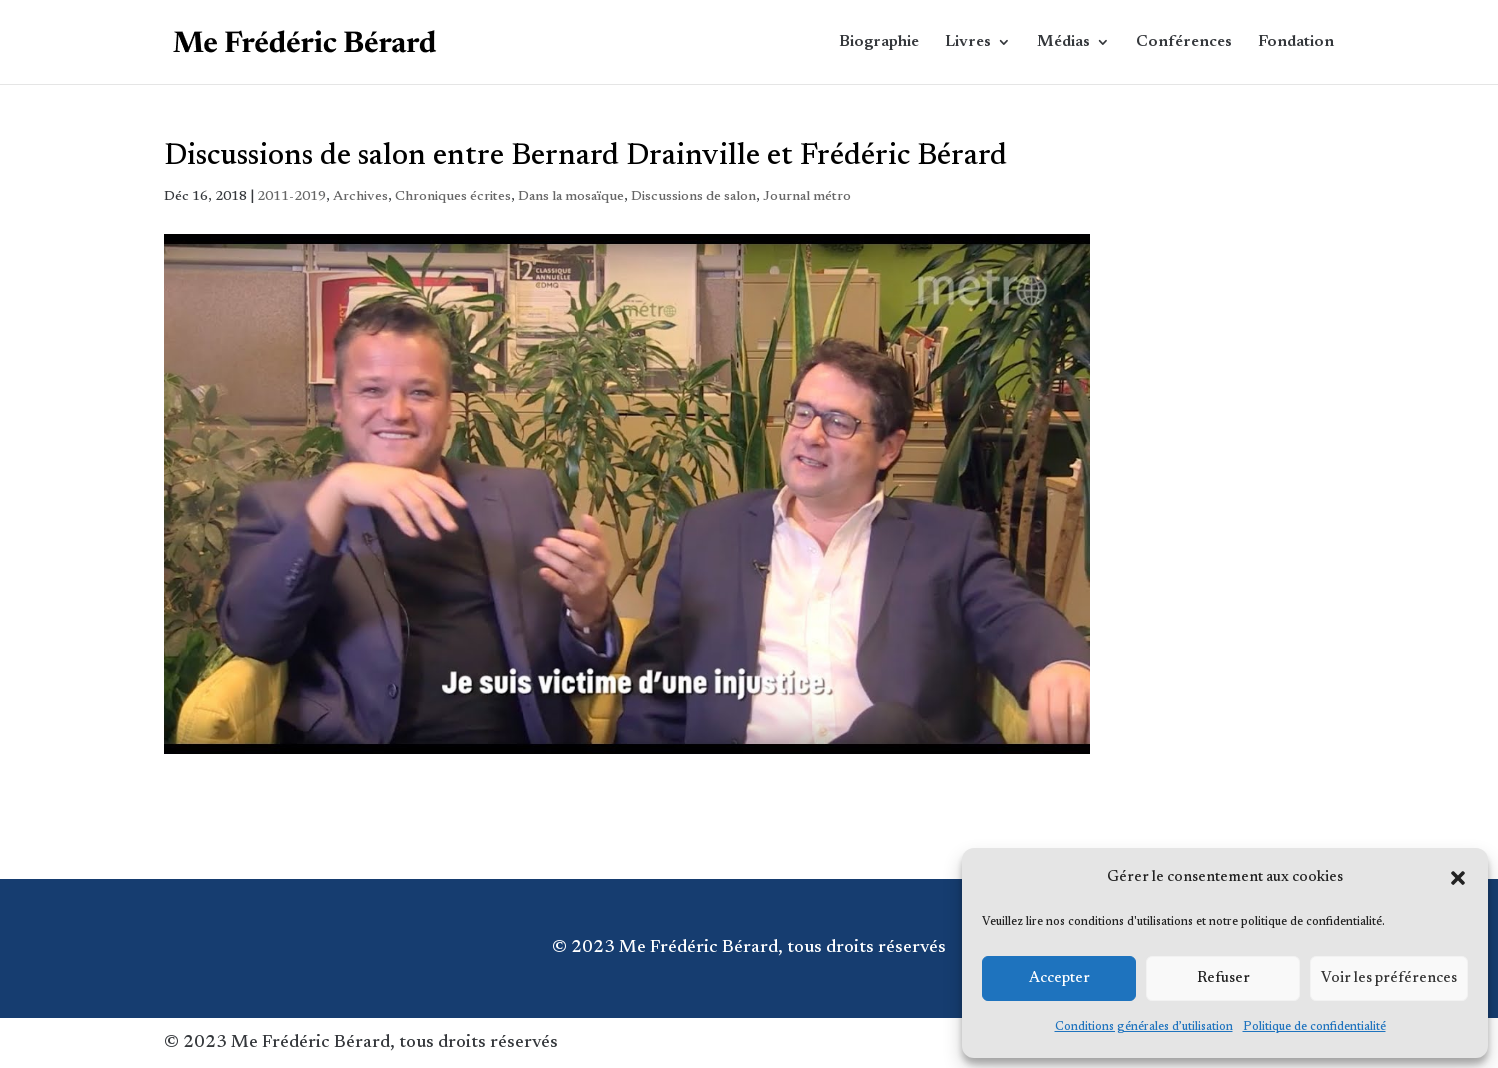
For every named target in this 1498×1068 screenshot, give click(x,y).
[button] (1458, 878)
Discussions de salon (693, 197)
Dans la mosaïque (571, 197)
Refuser (1223, 978)
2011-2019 (291, 197)
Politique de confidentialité (1314, 1027)
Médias (1063, 42)
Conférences (1184, 42)
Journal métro (807, 197)
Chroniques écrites (453, 197)
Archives (360, 197)
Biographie (879, 42)
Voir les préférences (1389, 978)
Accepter (1059, 978)
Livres (968, 42)
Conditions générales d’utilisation (1144, 1027)
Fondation (1296, 42)
